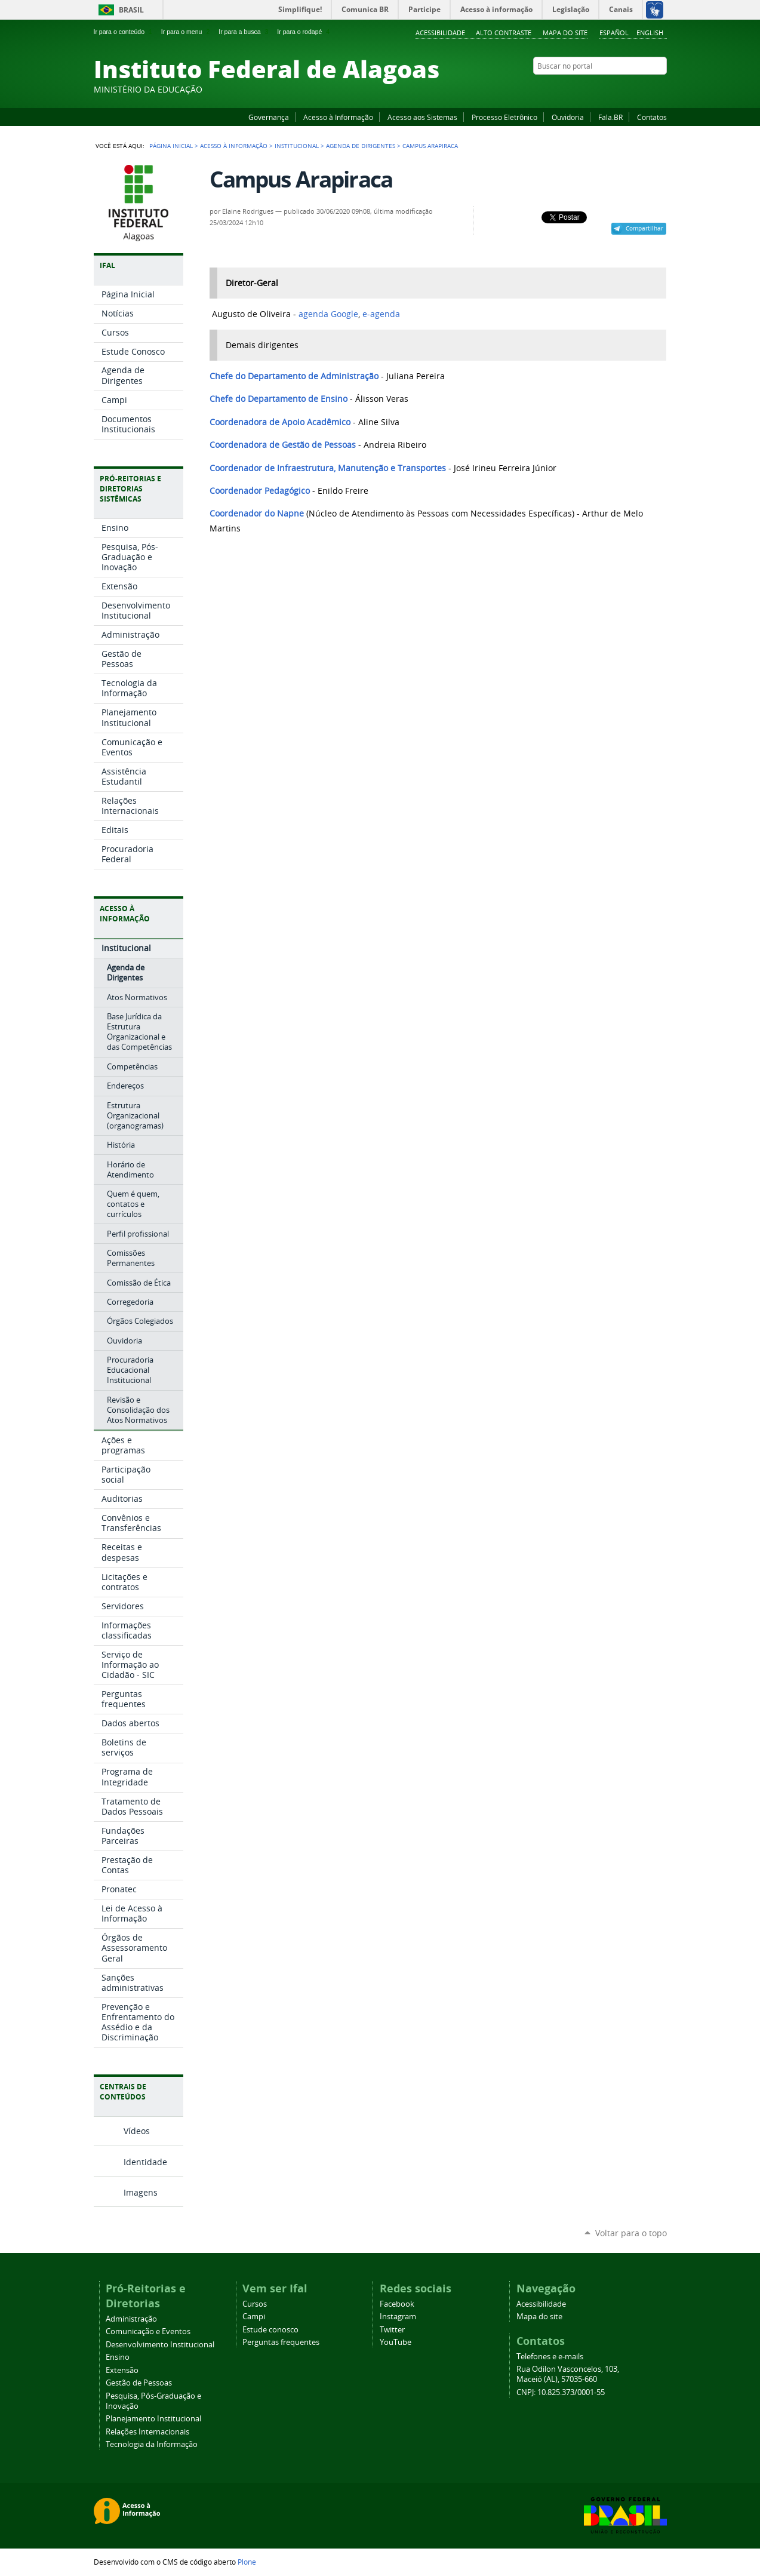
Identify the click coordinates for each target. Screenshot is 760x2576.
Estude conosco (270, 2330)
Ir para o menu (186, 31)
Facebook (601, 89)
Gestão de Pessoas (139, 2383)
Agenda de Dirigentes (360, 146)
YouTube (616, 89)
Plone (247, 2561)
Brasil (131, 10)
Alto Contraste (503, 32)
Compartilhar (644, 228)
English (649, 32)
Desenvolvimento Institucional (160, 2345)
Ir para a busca (244, 31)
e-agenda (381, 314)
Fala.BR (610, 117)
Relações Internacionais (147, 2432)
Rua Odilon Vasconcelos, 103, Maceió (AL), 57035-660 (567, 2374)
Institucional (297, 146)
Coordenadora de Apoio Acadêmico (280, 422)
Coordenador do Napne (257, 513)
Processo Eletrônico (504, 117)
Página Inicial (171, 146)
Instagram (631, 89)
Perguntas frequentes (280, 2342)
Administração (131, 2319)
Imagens (141, 2192)
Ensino (118, 2357)
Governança (268, 117)
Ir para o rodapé (304, 31)
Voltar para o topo (631, 2233)
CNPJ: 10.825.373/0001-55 (560, 2392)
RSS (661, 89)
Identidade (145, 2162)
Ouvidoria (568, 117)
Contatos (652, 117)
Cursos (254, 2304)
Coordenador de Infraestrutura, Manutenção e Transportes (328, 468)
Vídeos (137, 2131)
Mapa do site (565, 32)
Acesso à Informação (338, 117)
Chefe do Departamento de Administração (294, 376)
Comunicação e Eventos (148, 2331)
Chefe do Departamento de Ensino (278, 399)
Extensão (122, 2370)
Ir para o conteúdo (124, 31)
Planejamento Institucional (153, 2419)
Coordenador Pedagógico (260, 490)
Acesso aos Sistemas (422, 117)
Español (614, 32)
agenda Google (328, 314)
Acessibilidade (440, 32)
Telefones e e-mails (549, 2356)
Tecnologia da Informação (152, 2444)
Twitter (646, 89)
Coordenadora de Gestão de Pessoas (283, 444)
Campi (253, 2316)
